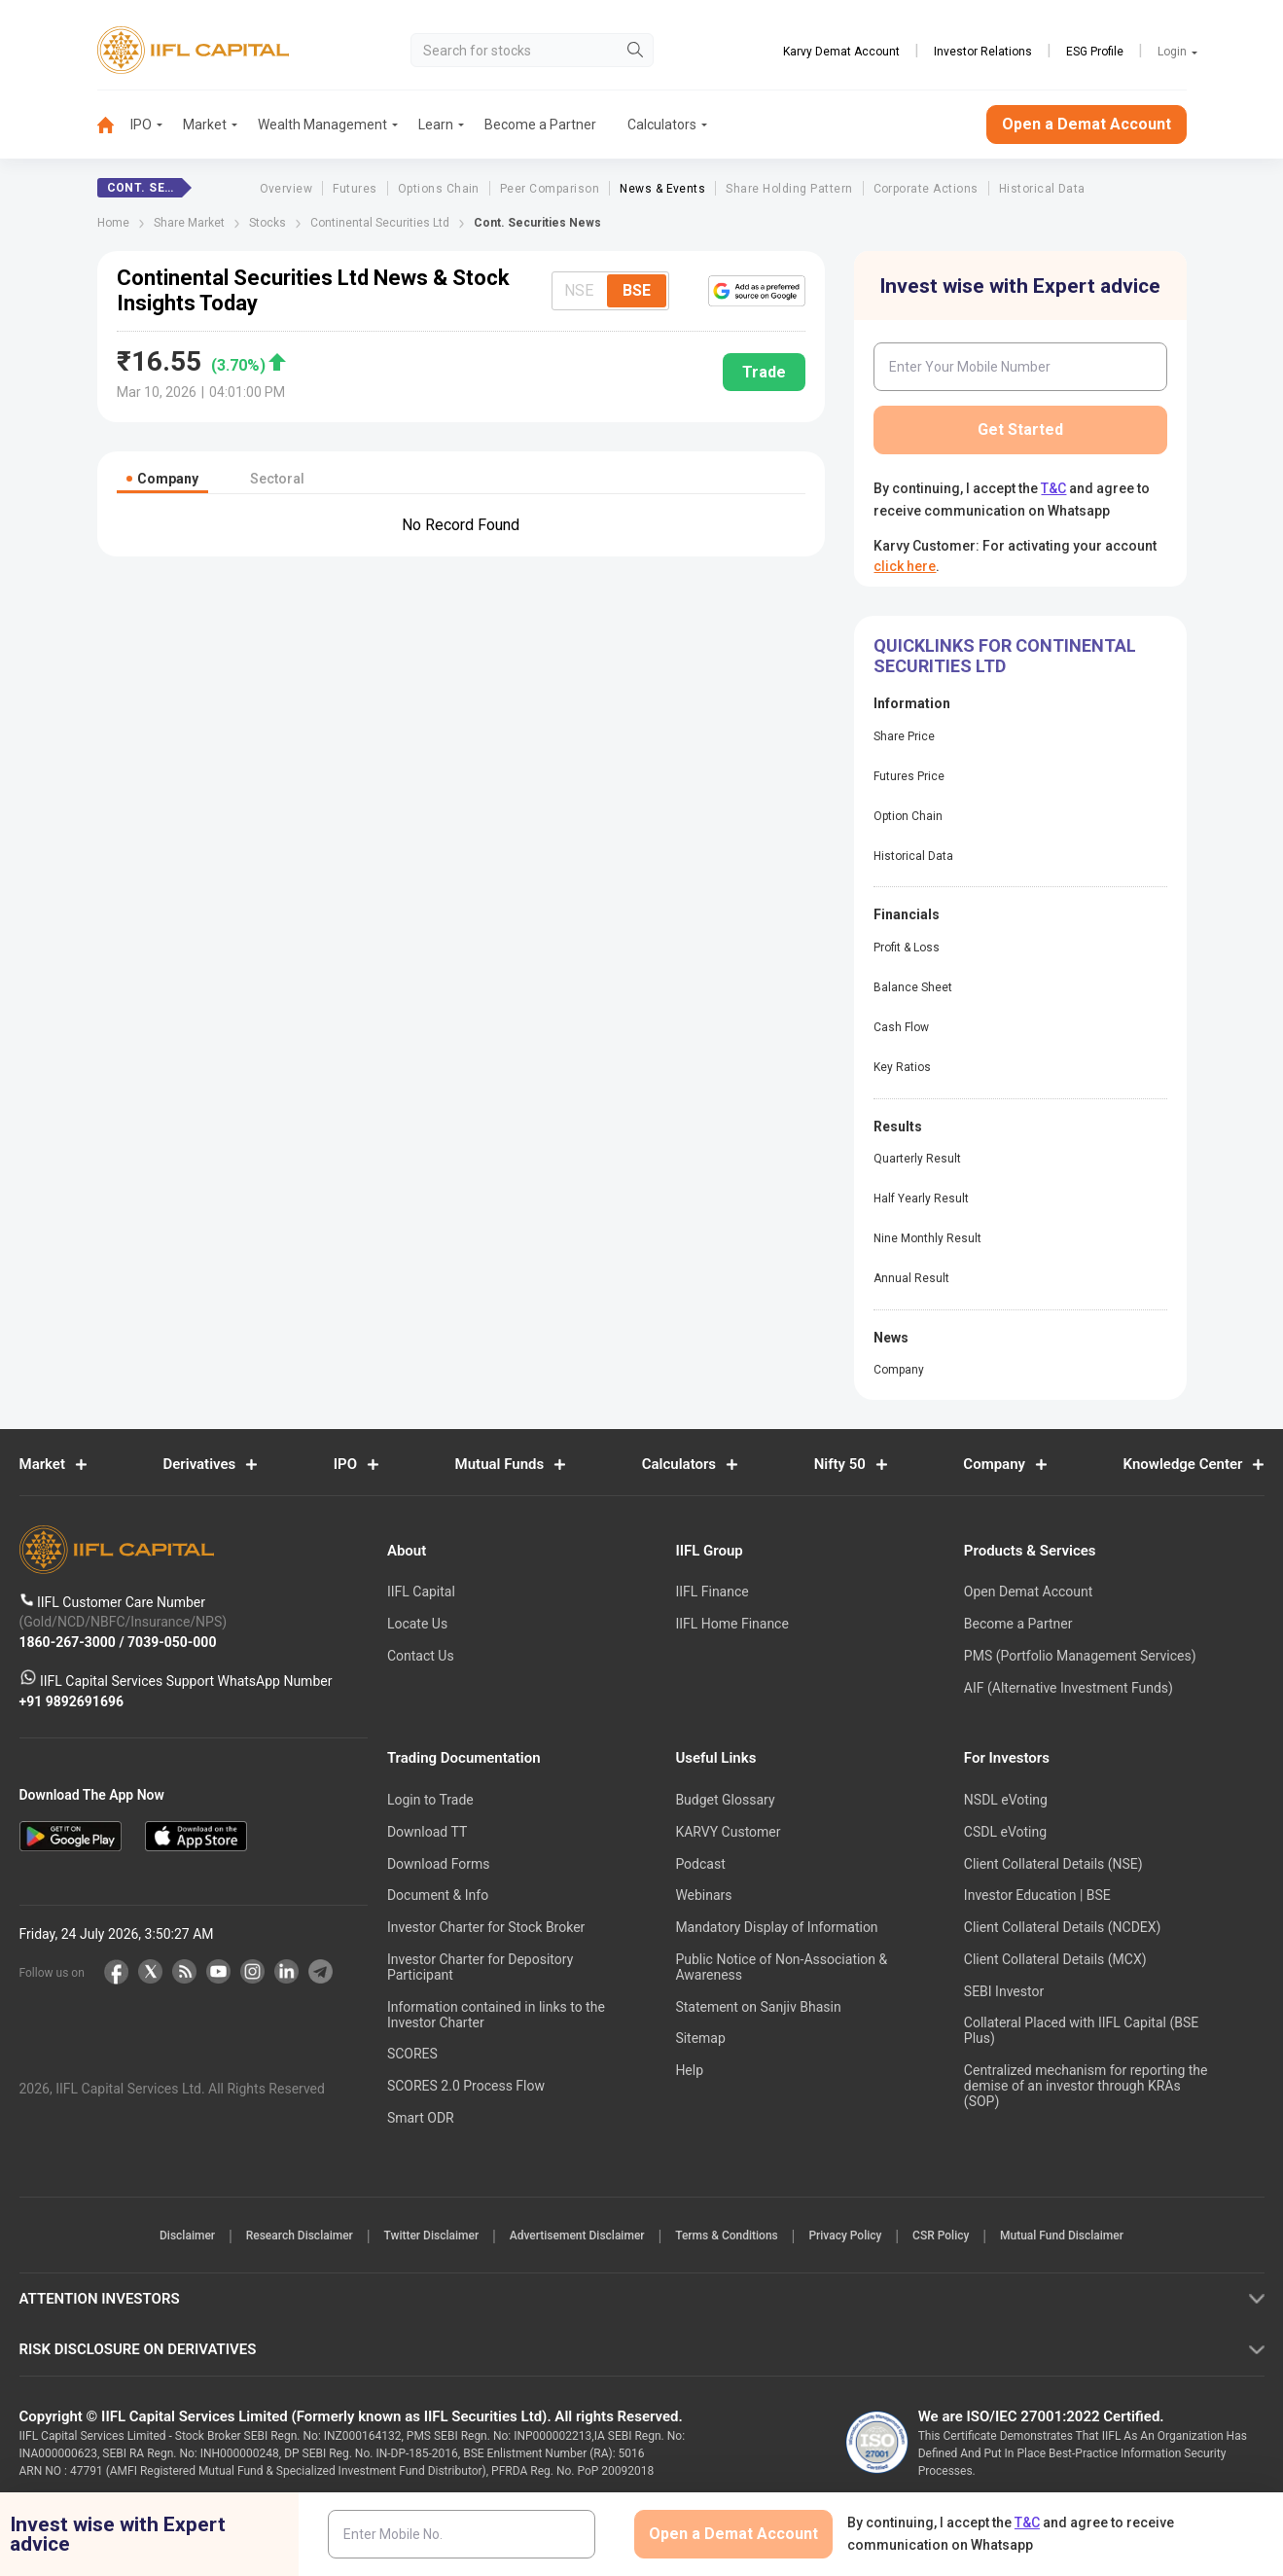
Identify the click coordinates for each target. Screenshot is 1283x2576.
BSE (637, 290)
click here (904, 566)
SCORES (412, 2053)
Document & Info (437, 1895)
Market (205, 124)
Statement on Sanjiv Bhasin (757, 2007)
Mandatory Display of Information (776, 1927)
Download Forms (438, 1864)
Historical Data (1042, 189)
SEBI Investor (1004, 1991)
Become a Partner (540, 124)
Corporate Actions (926, 189)
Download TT (427, 1832)
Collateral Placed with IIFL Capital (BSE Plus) (1081, 2030)
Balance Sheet (912, 987)
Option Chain (908, 816)
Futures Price (908, 776)
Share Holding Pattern (789, 189)
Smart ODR (420, 2118)
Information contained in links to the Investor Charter (496, 2014)
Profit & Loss (906, 947)
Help (689, 2070)
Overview (286, 189)
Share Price (904, 736)
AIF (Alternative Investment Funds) (1068, 1688)
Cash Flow (901, 1027)
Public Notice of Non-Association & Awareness (781, 1967)
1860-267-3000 (69, 1642)
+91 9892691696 (72, 1701)
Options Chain (439, 189)
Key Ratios (902, 1067)
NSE (578, 290)
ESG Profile (1094, 51)
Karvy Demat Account (841, 51)
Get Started (1020, 429)
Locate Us (417, 1623)
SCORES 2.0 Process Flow (466, 2085)
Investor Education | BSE (1037, 1895)
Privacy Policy (863, 2236)
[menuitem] (113, 125)
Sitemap (700, 2038)
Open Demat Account (1028, 1591)
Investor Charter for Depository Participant (480, 1967)
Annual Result (911, 1278)
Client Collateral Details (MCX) (1055, 1959)
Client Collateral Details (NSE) (1053, 1864)
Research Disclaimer (269, 2236)
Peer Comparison (549, 189)
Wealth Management (322, 124)
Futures (354, 189)
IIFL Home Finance (731, 1623)
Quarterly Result (917, 1158)
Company (898, 1370)
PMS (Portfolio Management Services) (1080, 1656)
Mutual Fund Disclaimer (1103, 2236)
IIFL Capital (421, 1591)
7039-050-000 (171, 1642)
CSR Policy (971, 2236)
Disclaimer (145, 2236)
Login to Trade (430, 1799)
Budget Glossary (724, 1799)
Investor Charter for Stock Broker (486, 1927)
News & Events (662, 189)
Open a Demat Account (1086, 124)
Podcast (700, 1864)
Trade (764, 372)
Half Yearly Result (921, 1198)
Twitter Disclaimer (413, 2236)
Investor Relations (983, 51)
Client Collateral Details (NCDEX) (1062, 1927)
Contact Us (420, 1656)
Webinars (703, 1895)
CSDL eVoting (1005, 1832)
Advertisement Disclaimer (571, 2236)
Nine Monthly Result (927, 1238)
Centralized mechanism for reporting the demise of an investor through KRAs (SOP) (1086, 2085)
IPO (141, 124)
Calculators (661, 124)
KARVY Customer (727, 1832)
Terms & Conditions (732, 2236)
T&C (1053, 488)
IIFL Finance (711, 1591)
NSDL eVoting (1006, 1799)
